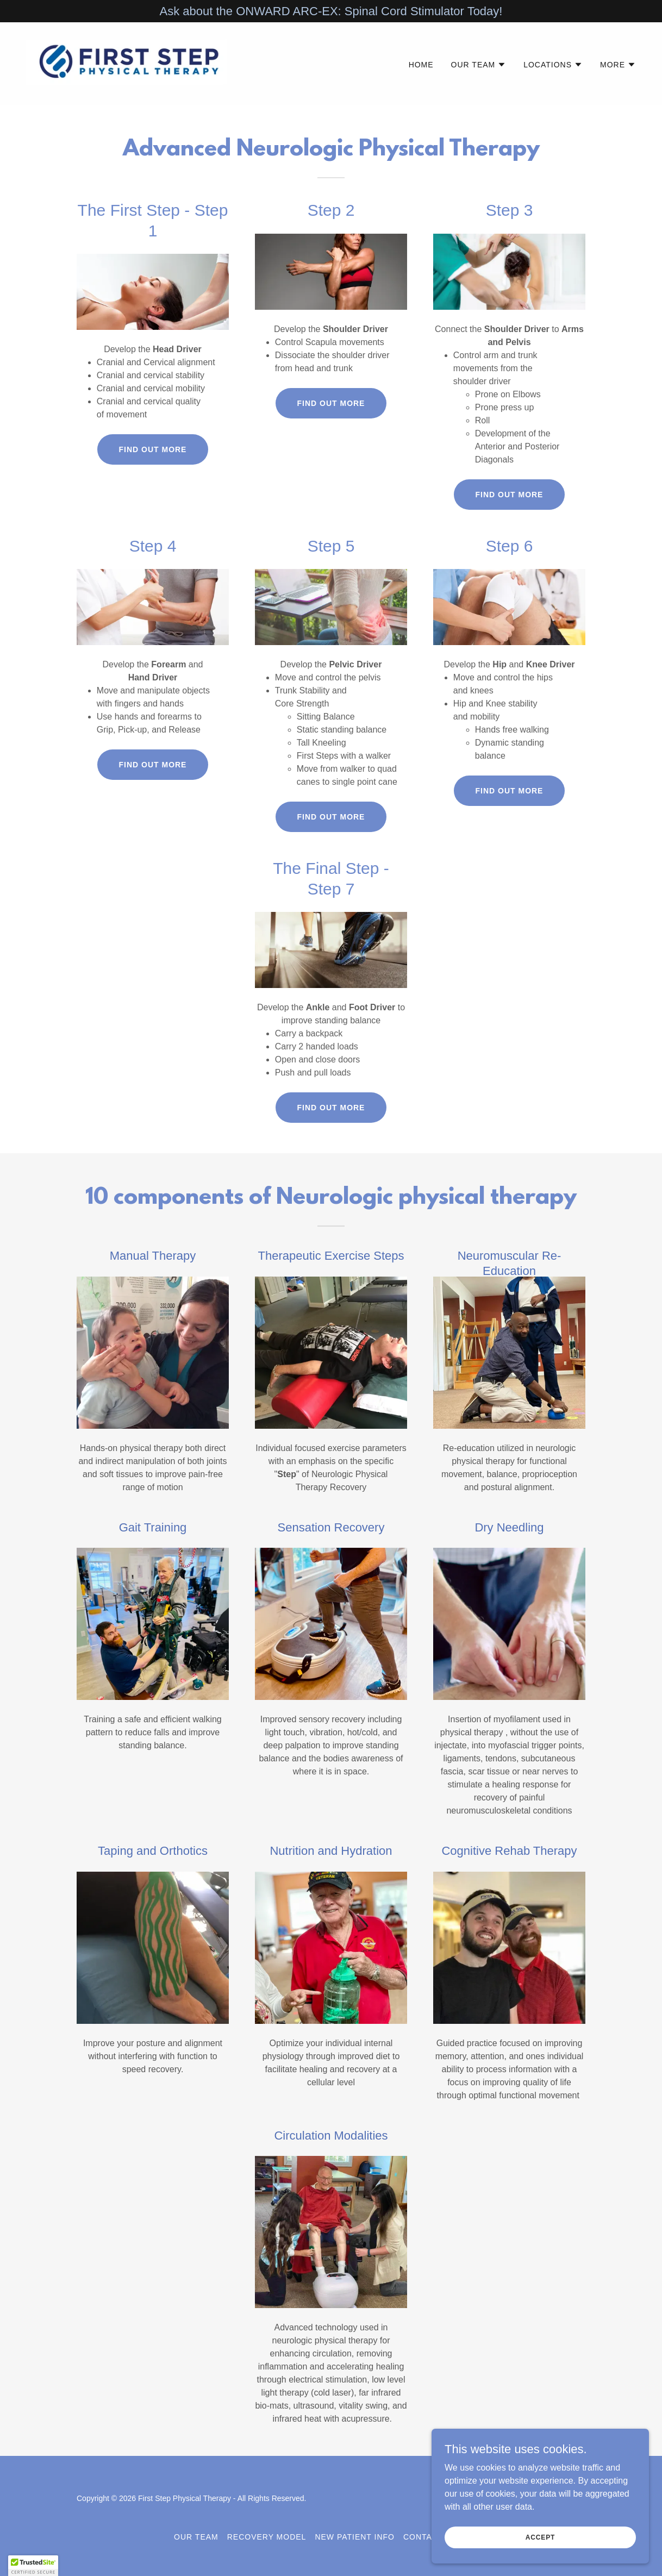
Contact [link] (423, 2537)
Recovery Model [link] (267, 2537)
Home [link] (421, 65)
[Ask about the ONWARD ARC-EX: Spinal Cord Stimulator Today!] (331, 11)
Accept (540, 2537)
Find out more (153, 449)
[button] (479, 65)
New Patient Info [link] (355, 2537)
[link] (131, 62)
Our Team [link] (196, 2537)
